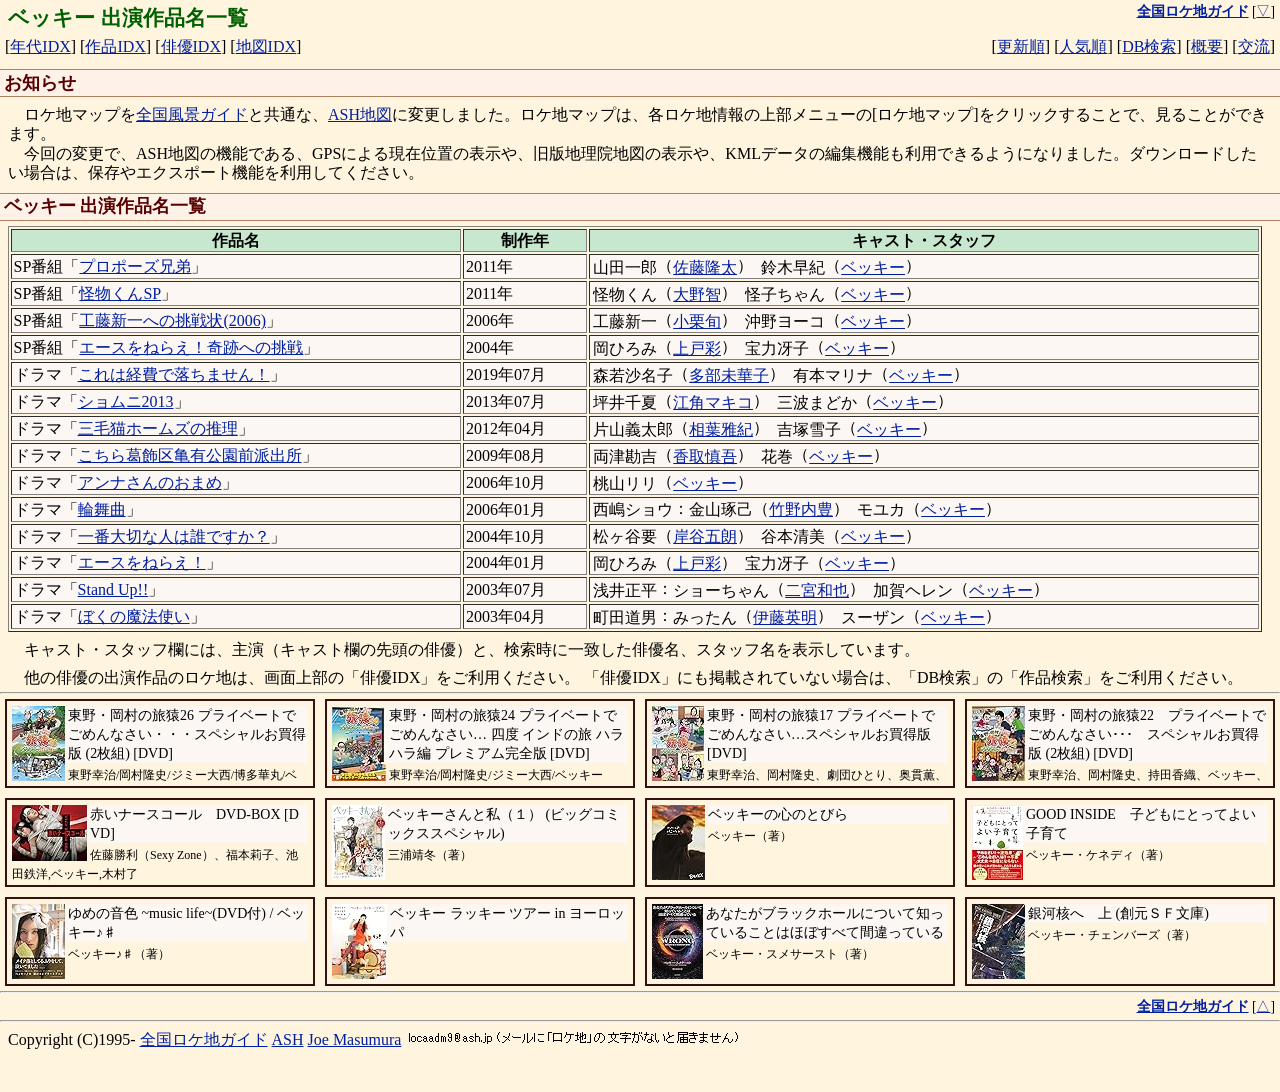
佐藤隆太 (705, 267)
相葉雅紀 (721, 429)
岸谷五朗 (705, 536)
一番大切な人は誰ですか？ (174, 536)
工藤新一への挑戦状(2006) (172, 320)
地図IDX (266, 46)
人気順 (1083, 46)
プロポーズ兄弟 (135, 266)
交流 (1254, 46)
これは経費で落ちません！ (174, 374)
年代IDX (40, 46)
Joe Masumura (355, 1039)
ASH (288, 1039)
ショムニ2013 (126, 401)
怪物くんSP (120, 293)
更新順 (1021, 46)
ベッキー (873, 267)
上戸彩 (697, 348)
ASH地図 (360, 114)
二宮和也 (817, 590)
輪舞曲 (102, 509)
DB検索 (1149, 46)
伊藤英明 (785, 617)
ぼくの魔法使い (134, 616)
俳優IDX (191, 46)
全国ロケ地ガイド (204, 1039)
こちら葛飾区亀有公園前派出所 (190, 455)
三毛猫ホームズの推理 (158, 428)
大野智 (697, 294)
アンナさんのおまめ (150, 482)
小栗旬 (697, 321)
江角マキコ (713, 402)
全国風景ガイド (192, 114)
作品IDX (115, 46)
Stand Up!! (113, 589)
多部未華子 (729, 375)
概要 (1207, 46)
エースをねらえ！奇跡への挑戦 (191, 347)
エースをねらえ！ (142, 562)
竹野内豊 (801, 509)
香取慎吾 (705, 456)
